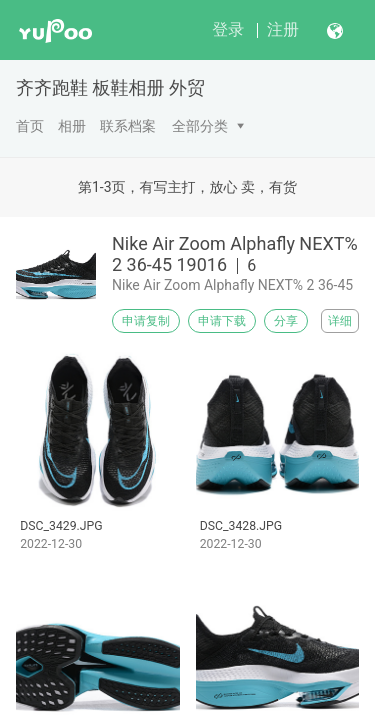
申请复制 (146, 321)
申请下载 (222, 321)
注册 (283, 29)
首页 (30, 126)
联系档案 (128, 126)
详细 (340, 321)
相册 (72, 126)
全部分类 (200, 126)
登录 (228, 29)
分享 (286, 321)
